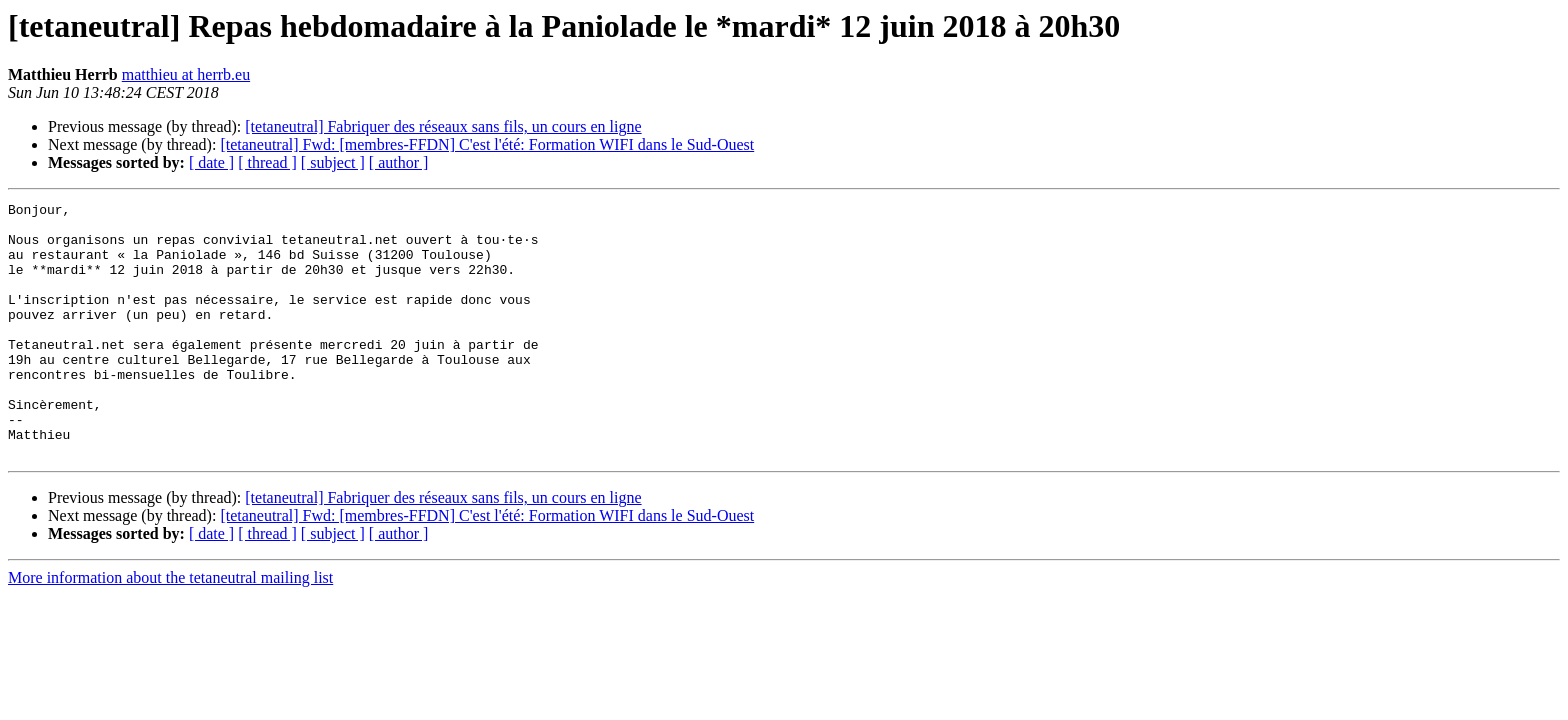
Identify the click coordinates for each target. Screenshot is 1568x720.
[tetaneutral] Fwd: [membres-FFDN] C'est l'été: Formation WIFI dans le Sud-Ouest (487, 144)
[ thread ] (267, 162)
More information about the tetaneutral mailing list (170, 628)
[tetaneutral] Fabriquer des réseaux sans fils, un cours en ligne (443, 126)
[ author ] (399, 162)
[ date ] (211, 162)
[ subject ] (333, 162)
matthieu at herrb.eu (186, 74)
